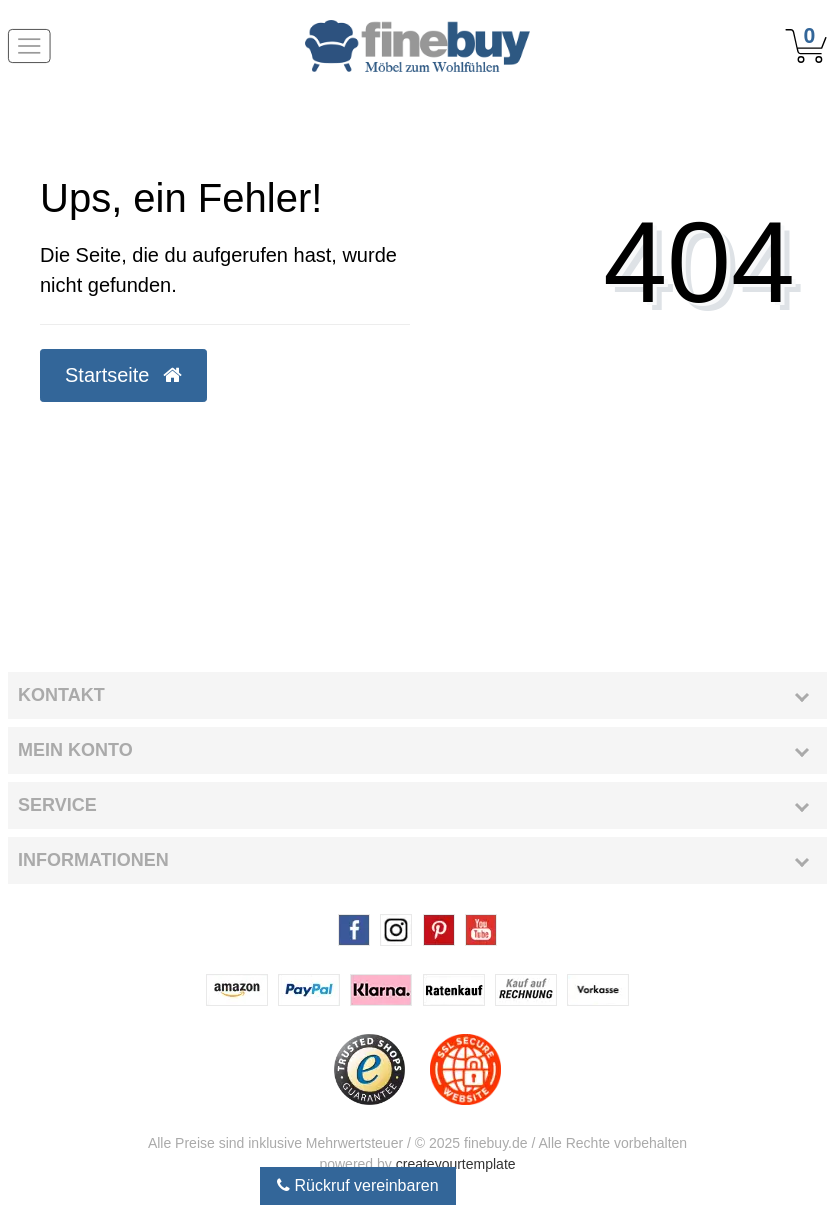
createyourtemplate (456, 1164)
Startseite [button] (123, 375)
